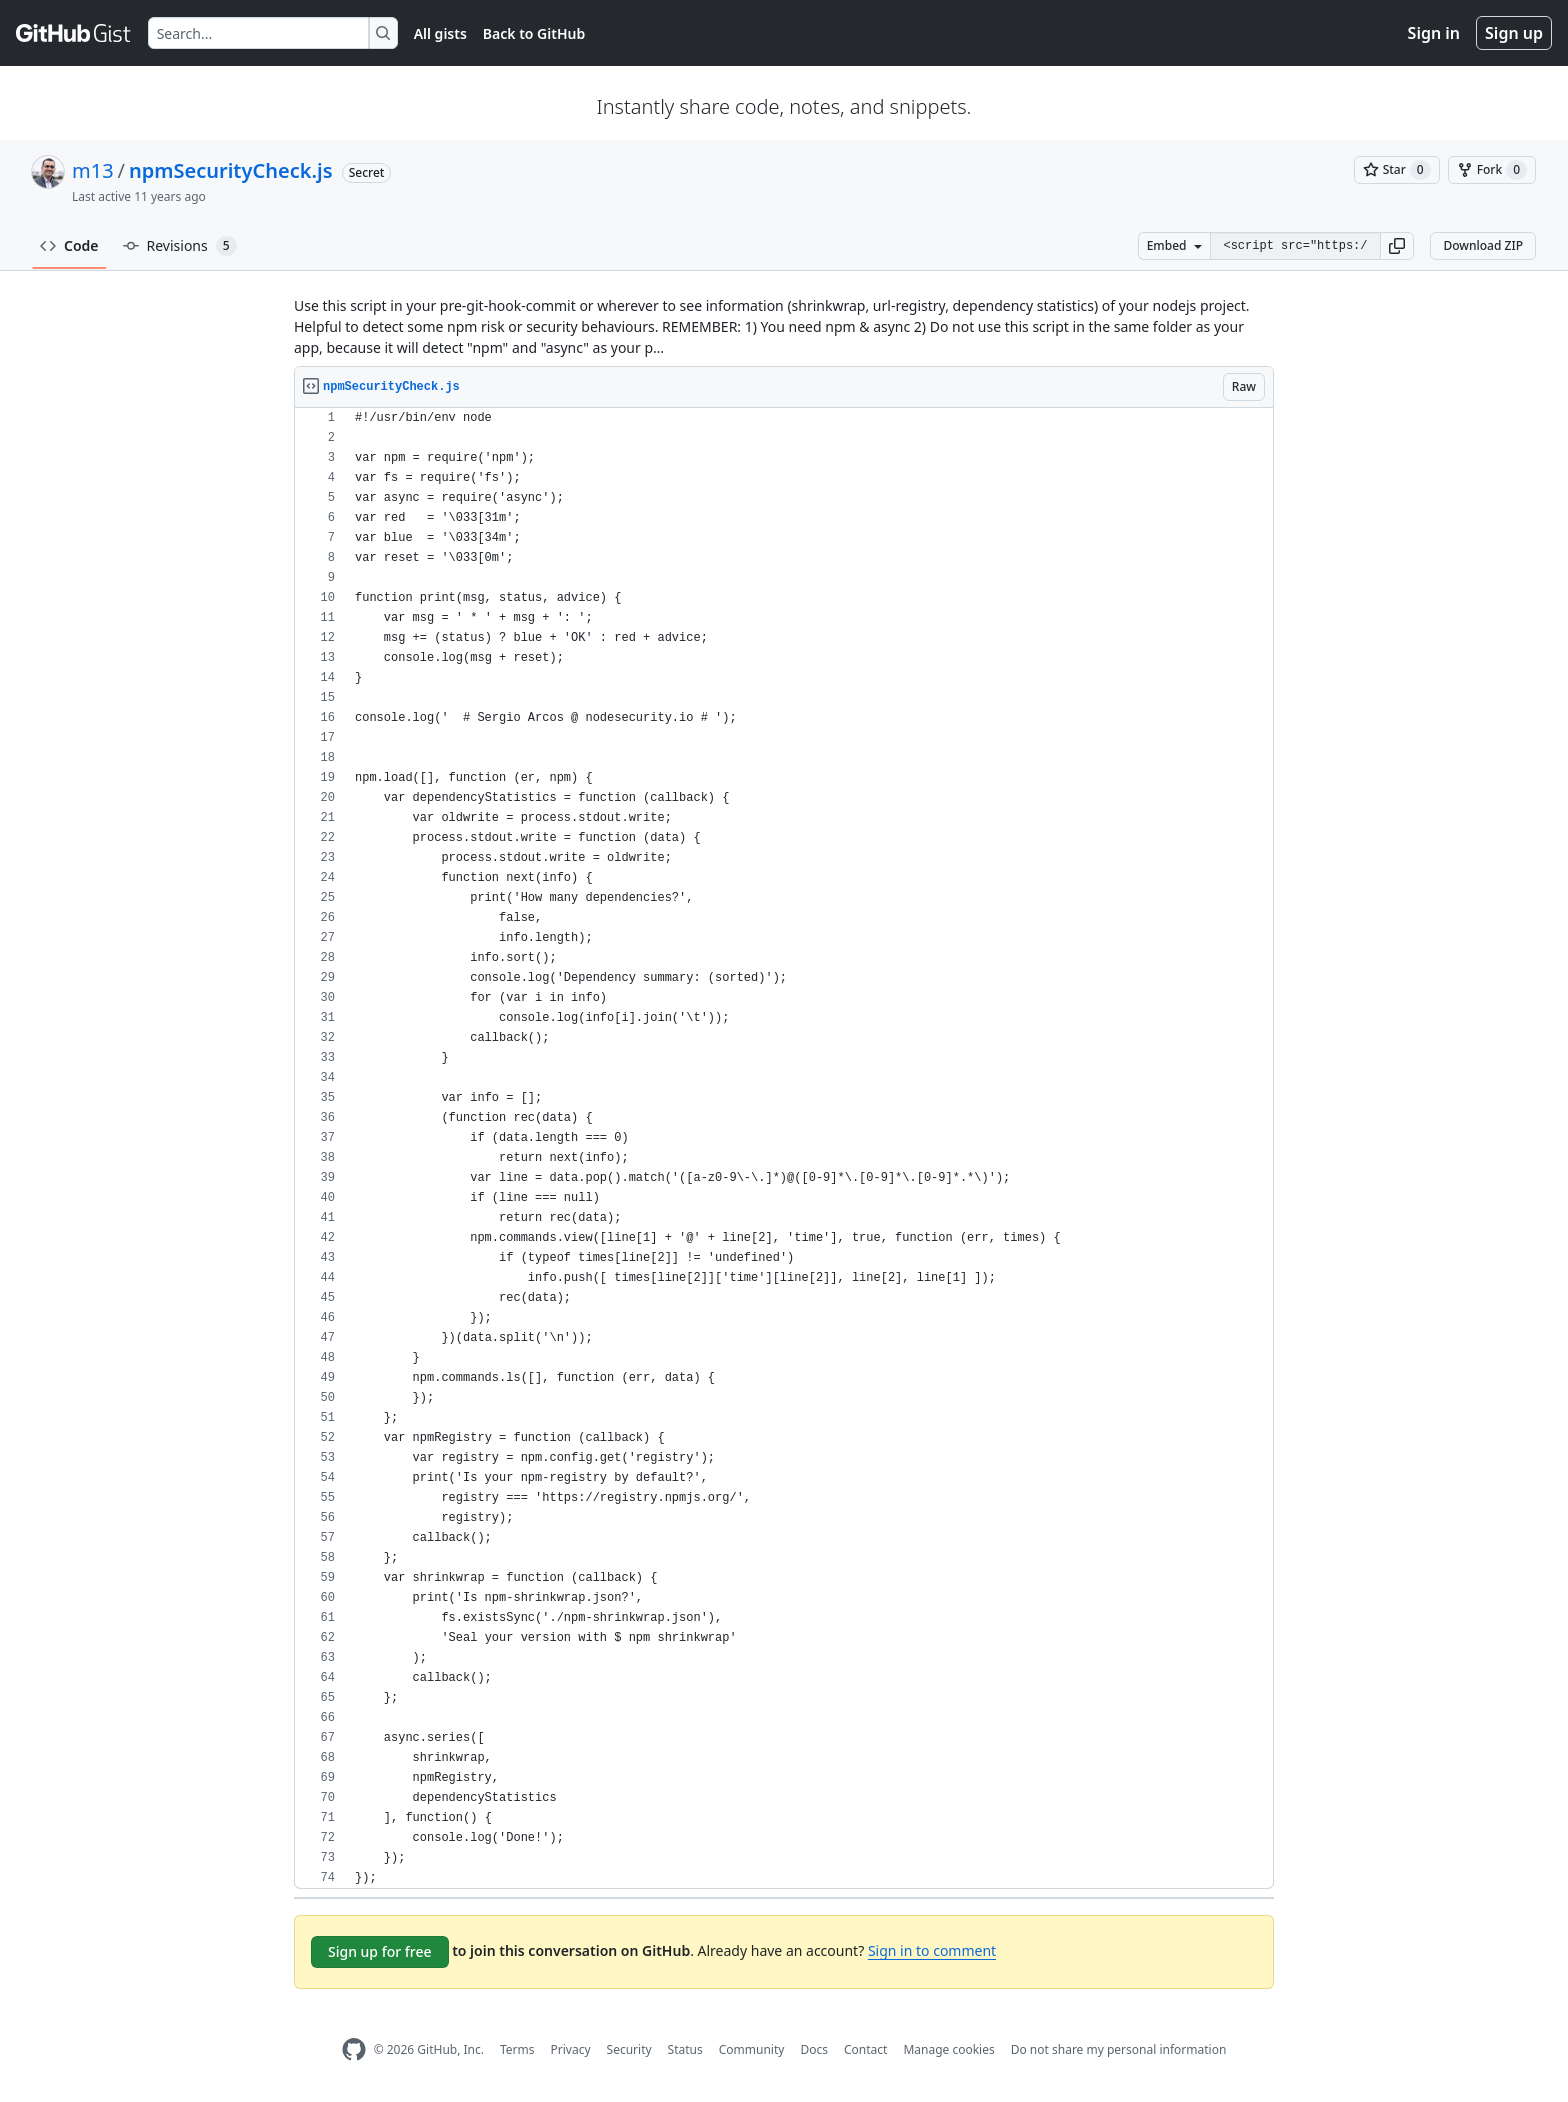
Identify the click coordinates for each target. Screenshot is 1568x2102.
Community (752, 2049)
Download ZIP (1483, 245)
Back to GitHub (534, 33)
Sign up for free (380, 1951)
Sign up (1514, 33)
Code (69, 245)
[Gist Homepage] (74, 33)
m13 (93, 170)
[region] (784, 1148)
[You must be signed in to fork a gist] (1492, 170)
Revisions (180, 246)
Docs (814, 2049)
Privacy (571, 2049)
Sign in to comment (932, 1950)
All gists (440, 33)
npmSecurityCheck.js (230, 170)
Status (685, 2049)
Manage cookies (948, 2049)
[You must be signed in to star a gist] (1397, 170)
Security (629, 2049)
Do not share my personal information (1119, 2049)
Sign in (1434, 33)
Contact (865, 2049)
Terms (517, 2049)
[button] (1397, 246)
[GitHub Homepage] (354, 2049)
